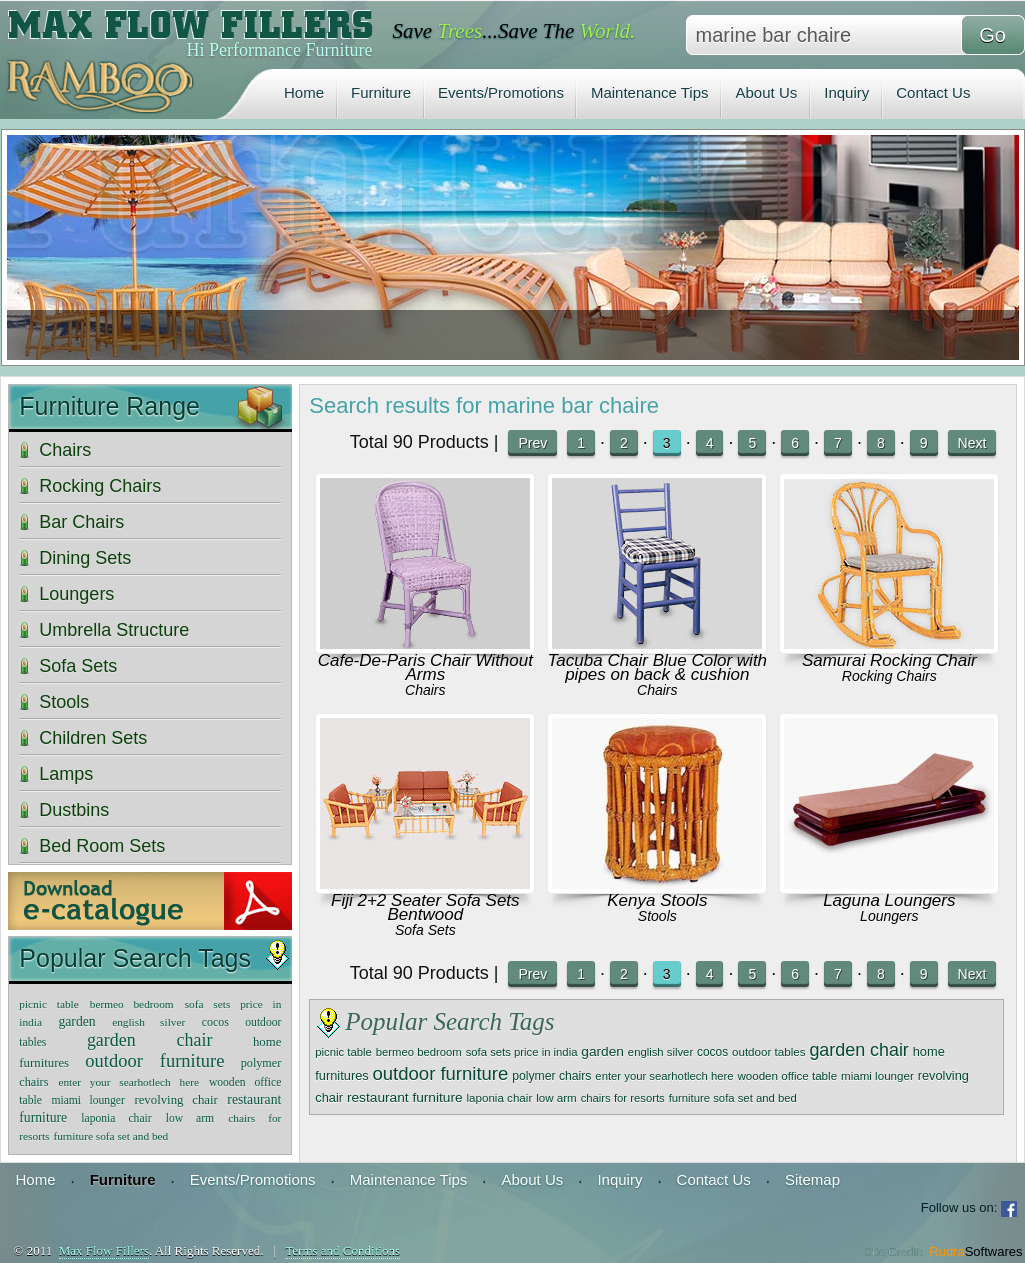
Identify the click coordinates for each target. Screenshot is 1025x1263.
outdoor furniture (441, 1073)
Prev (532, 443)
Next (972, 443)
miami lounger (877, 1075)
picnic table (343, 1052)
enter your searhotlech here (664, 1076)
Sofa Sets (425, 930)
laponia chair (500, 1097)
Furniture (381, 92)
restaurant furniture (405, 1097)
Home (304, 92)
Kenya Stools (657, 900)
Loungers (889, 916)
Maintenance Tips (650, 92)
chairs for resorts (623, 1098)
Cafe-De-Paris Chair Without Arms (425, 667)
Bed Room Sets (102, 846)
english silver (660, 1052)
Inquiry (846, 92)
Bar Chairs (81, 522)
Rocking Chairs (889, 676)
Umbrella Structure (114, 630)
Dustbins (74, 810)
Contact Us (933, 92)
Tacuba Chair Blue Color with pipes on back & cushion (658, 667)
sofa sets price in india (522, 1052)
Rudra (975, 1251)
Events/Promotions (501, 92)
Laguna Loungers (889, 900)
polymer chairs (551, 1076)
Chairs (425, 690)
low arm (556, 1097)
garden (602, 1051)
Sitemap (812, 1179)
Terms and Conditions (342, 1250)
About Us (767, 92)
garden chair (858, 1050)
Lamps (66, 774)
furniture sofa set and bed (733, 1098)
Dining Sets (85, 558)
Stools (657, 916)
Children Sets (93, 738)
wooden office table (787, 1075)
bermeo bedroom (419, 1052)
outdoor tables (768, 1051)
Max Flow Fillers (104, 1250)
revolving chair (175, 1100)
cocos (712, 1052)
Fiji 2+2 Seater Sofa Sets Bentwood (425, 907)
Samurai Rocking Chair (889, 660)
